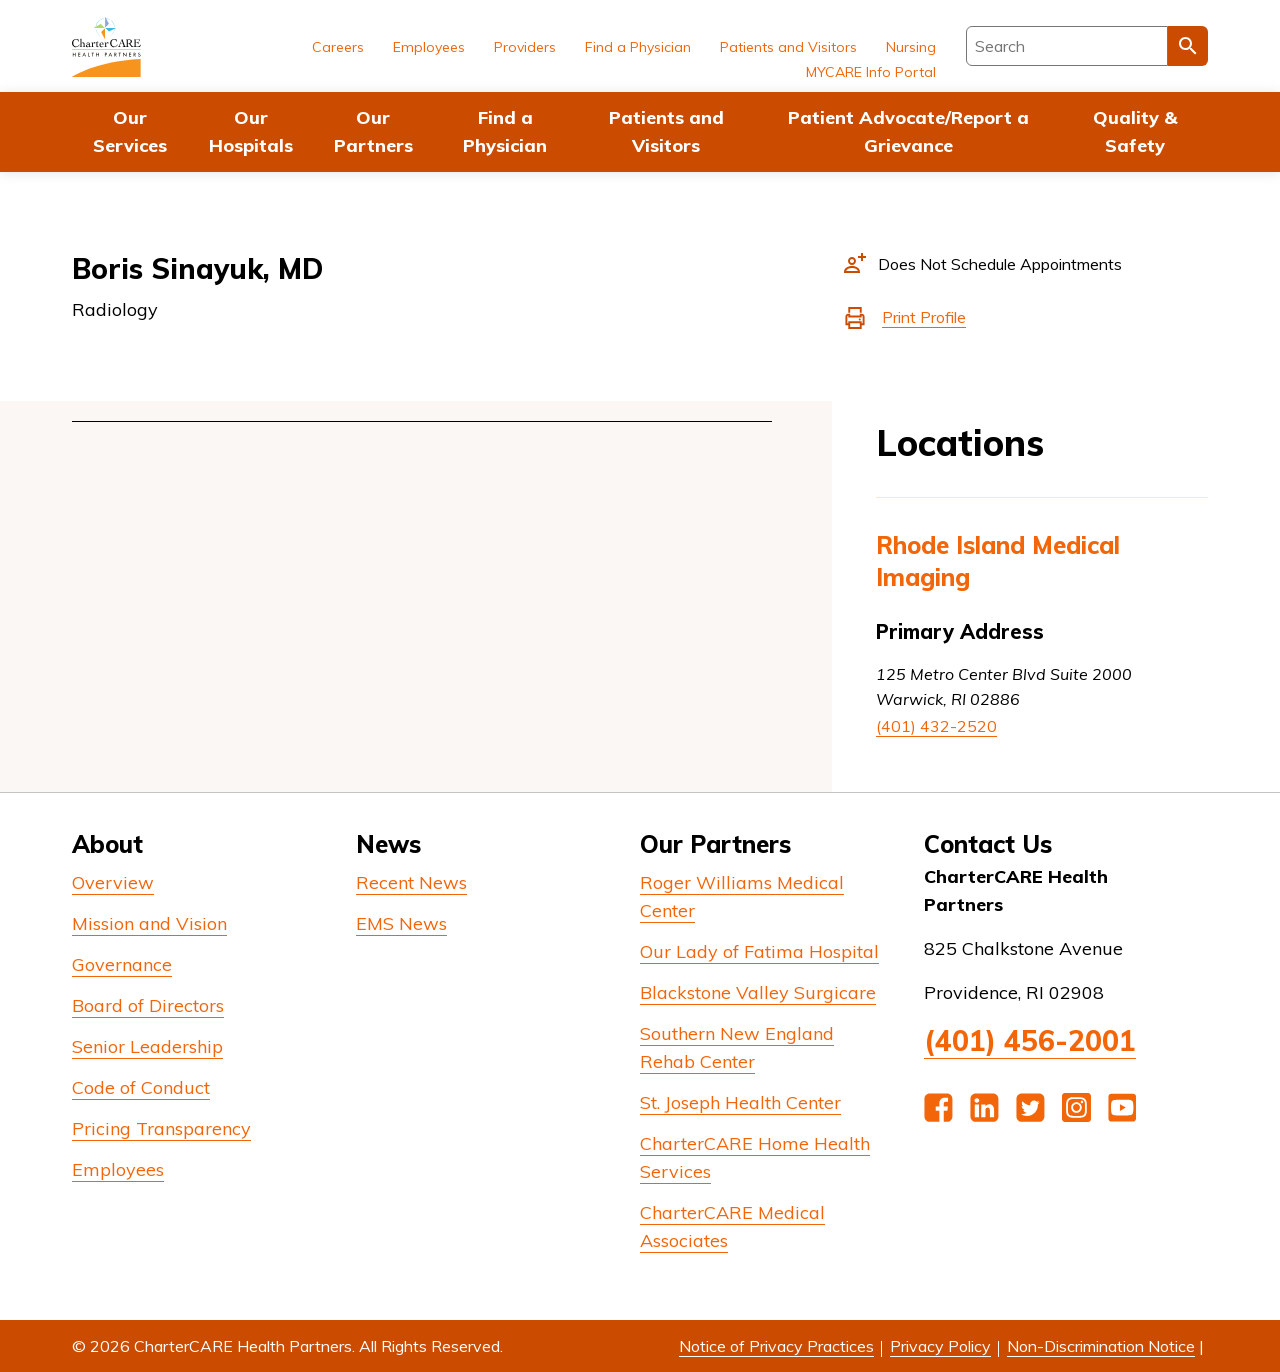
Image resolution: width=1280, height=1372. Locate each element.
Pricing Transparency (161, 1128)
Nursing (911, 47)
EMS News (401, 923)
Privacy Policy (940, 1346)
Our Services (130, 131)
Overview (113, 882)
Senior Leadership (147, 1046)
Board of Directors (148, 1005)
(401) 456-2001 (1030, 1040)
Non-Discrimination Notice (1101, 1346)
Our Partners (373, 131)
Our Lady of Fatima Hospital (759, 951)
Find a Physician (505, 131)
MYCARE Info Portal (871, 72)
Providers (525, 47)
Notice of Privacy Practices (776, 1346)
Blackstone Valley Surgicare (758, 992)
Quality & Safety (1135, 131)
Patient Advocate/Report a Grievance (908, 131)
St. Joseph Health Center (740, 1102)
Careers (338, 47)
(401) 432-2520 (936, 726)
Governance (122, 964)
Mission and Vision (149, 923)
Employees (429, 47)
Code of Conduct (141, 1087)
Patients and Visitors (666, 131)
